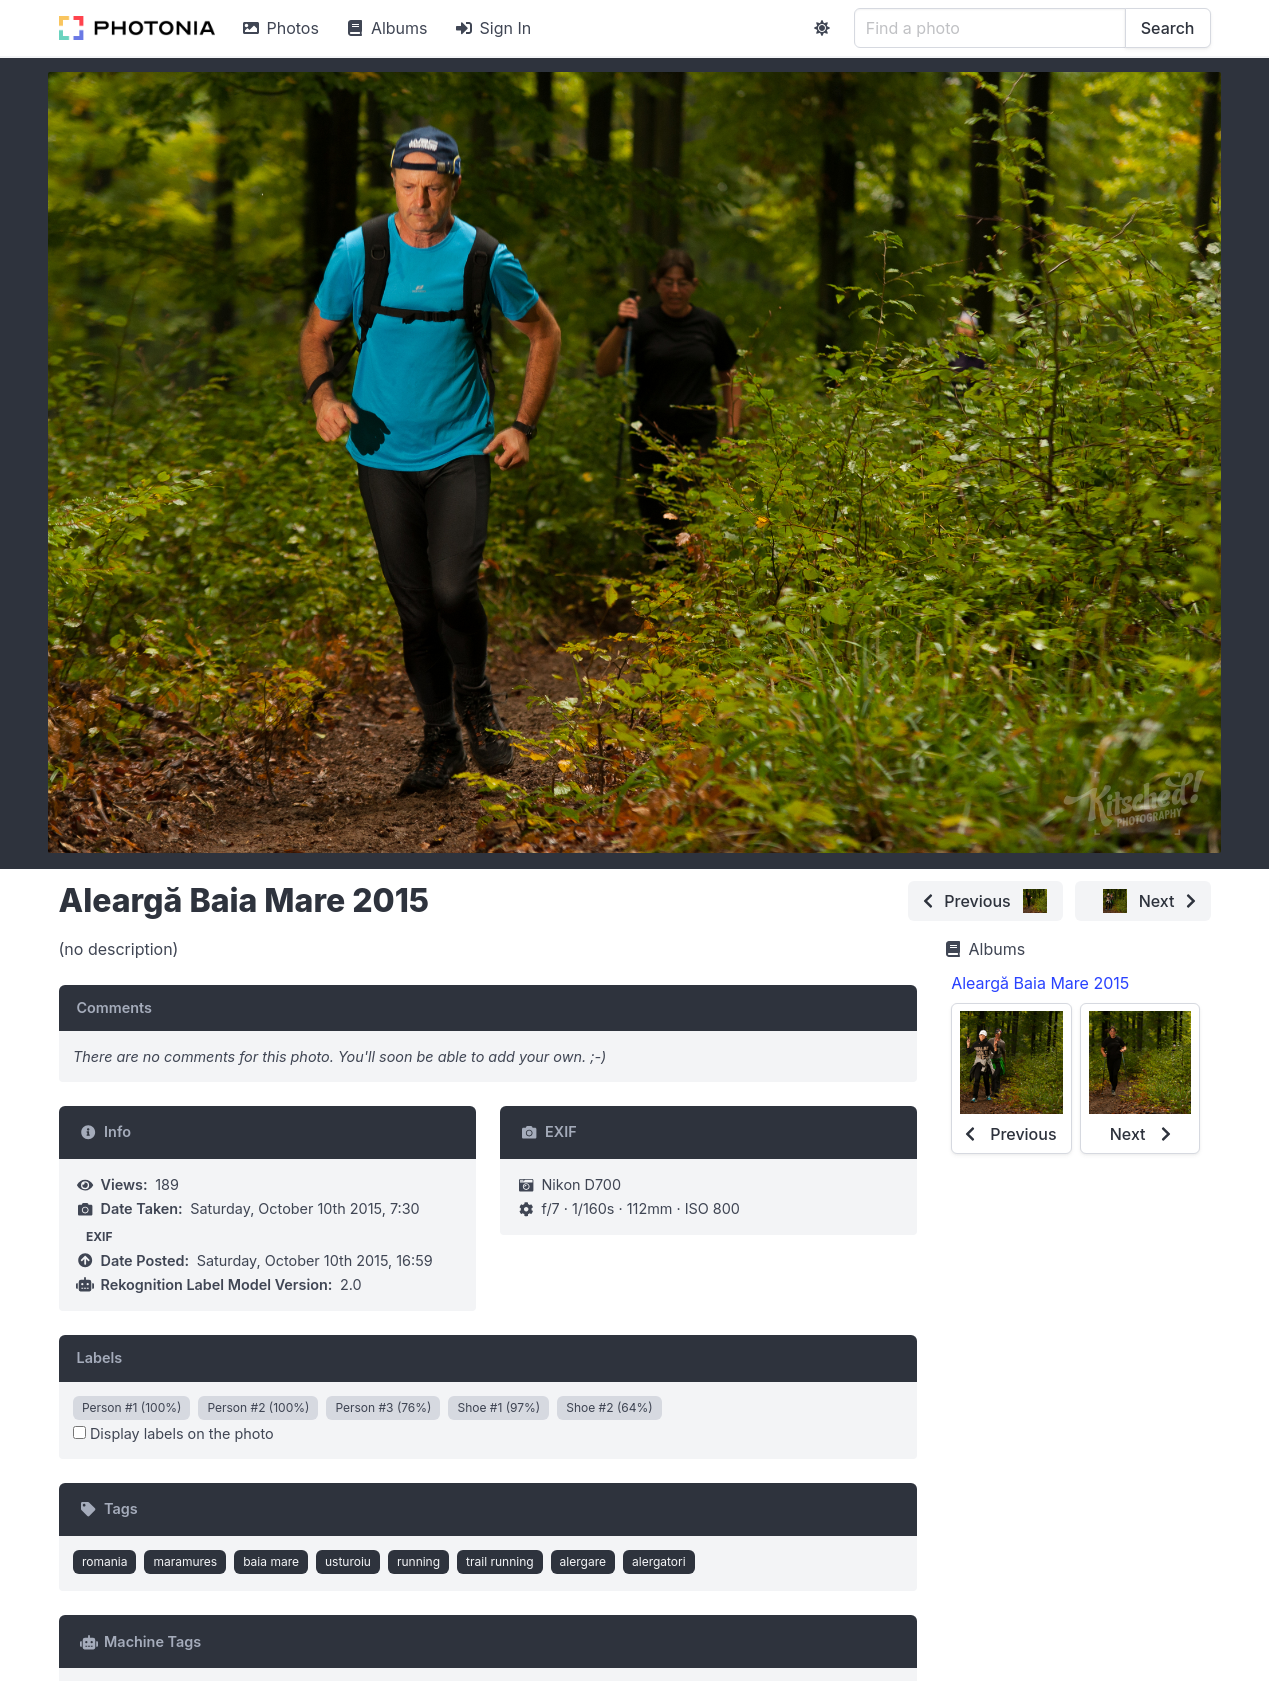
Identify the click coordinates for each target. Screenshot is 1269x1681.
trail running (500, 1561)
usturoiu (348, 1561)
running (418, 1561)
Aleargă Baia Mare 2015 (1040, 983)
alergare (583, 1561)
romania (105, 1561)
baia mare (271, 1561)
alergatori (659, 1561)
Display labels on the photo (173, 1433)
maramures (185, 1561)
